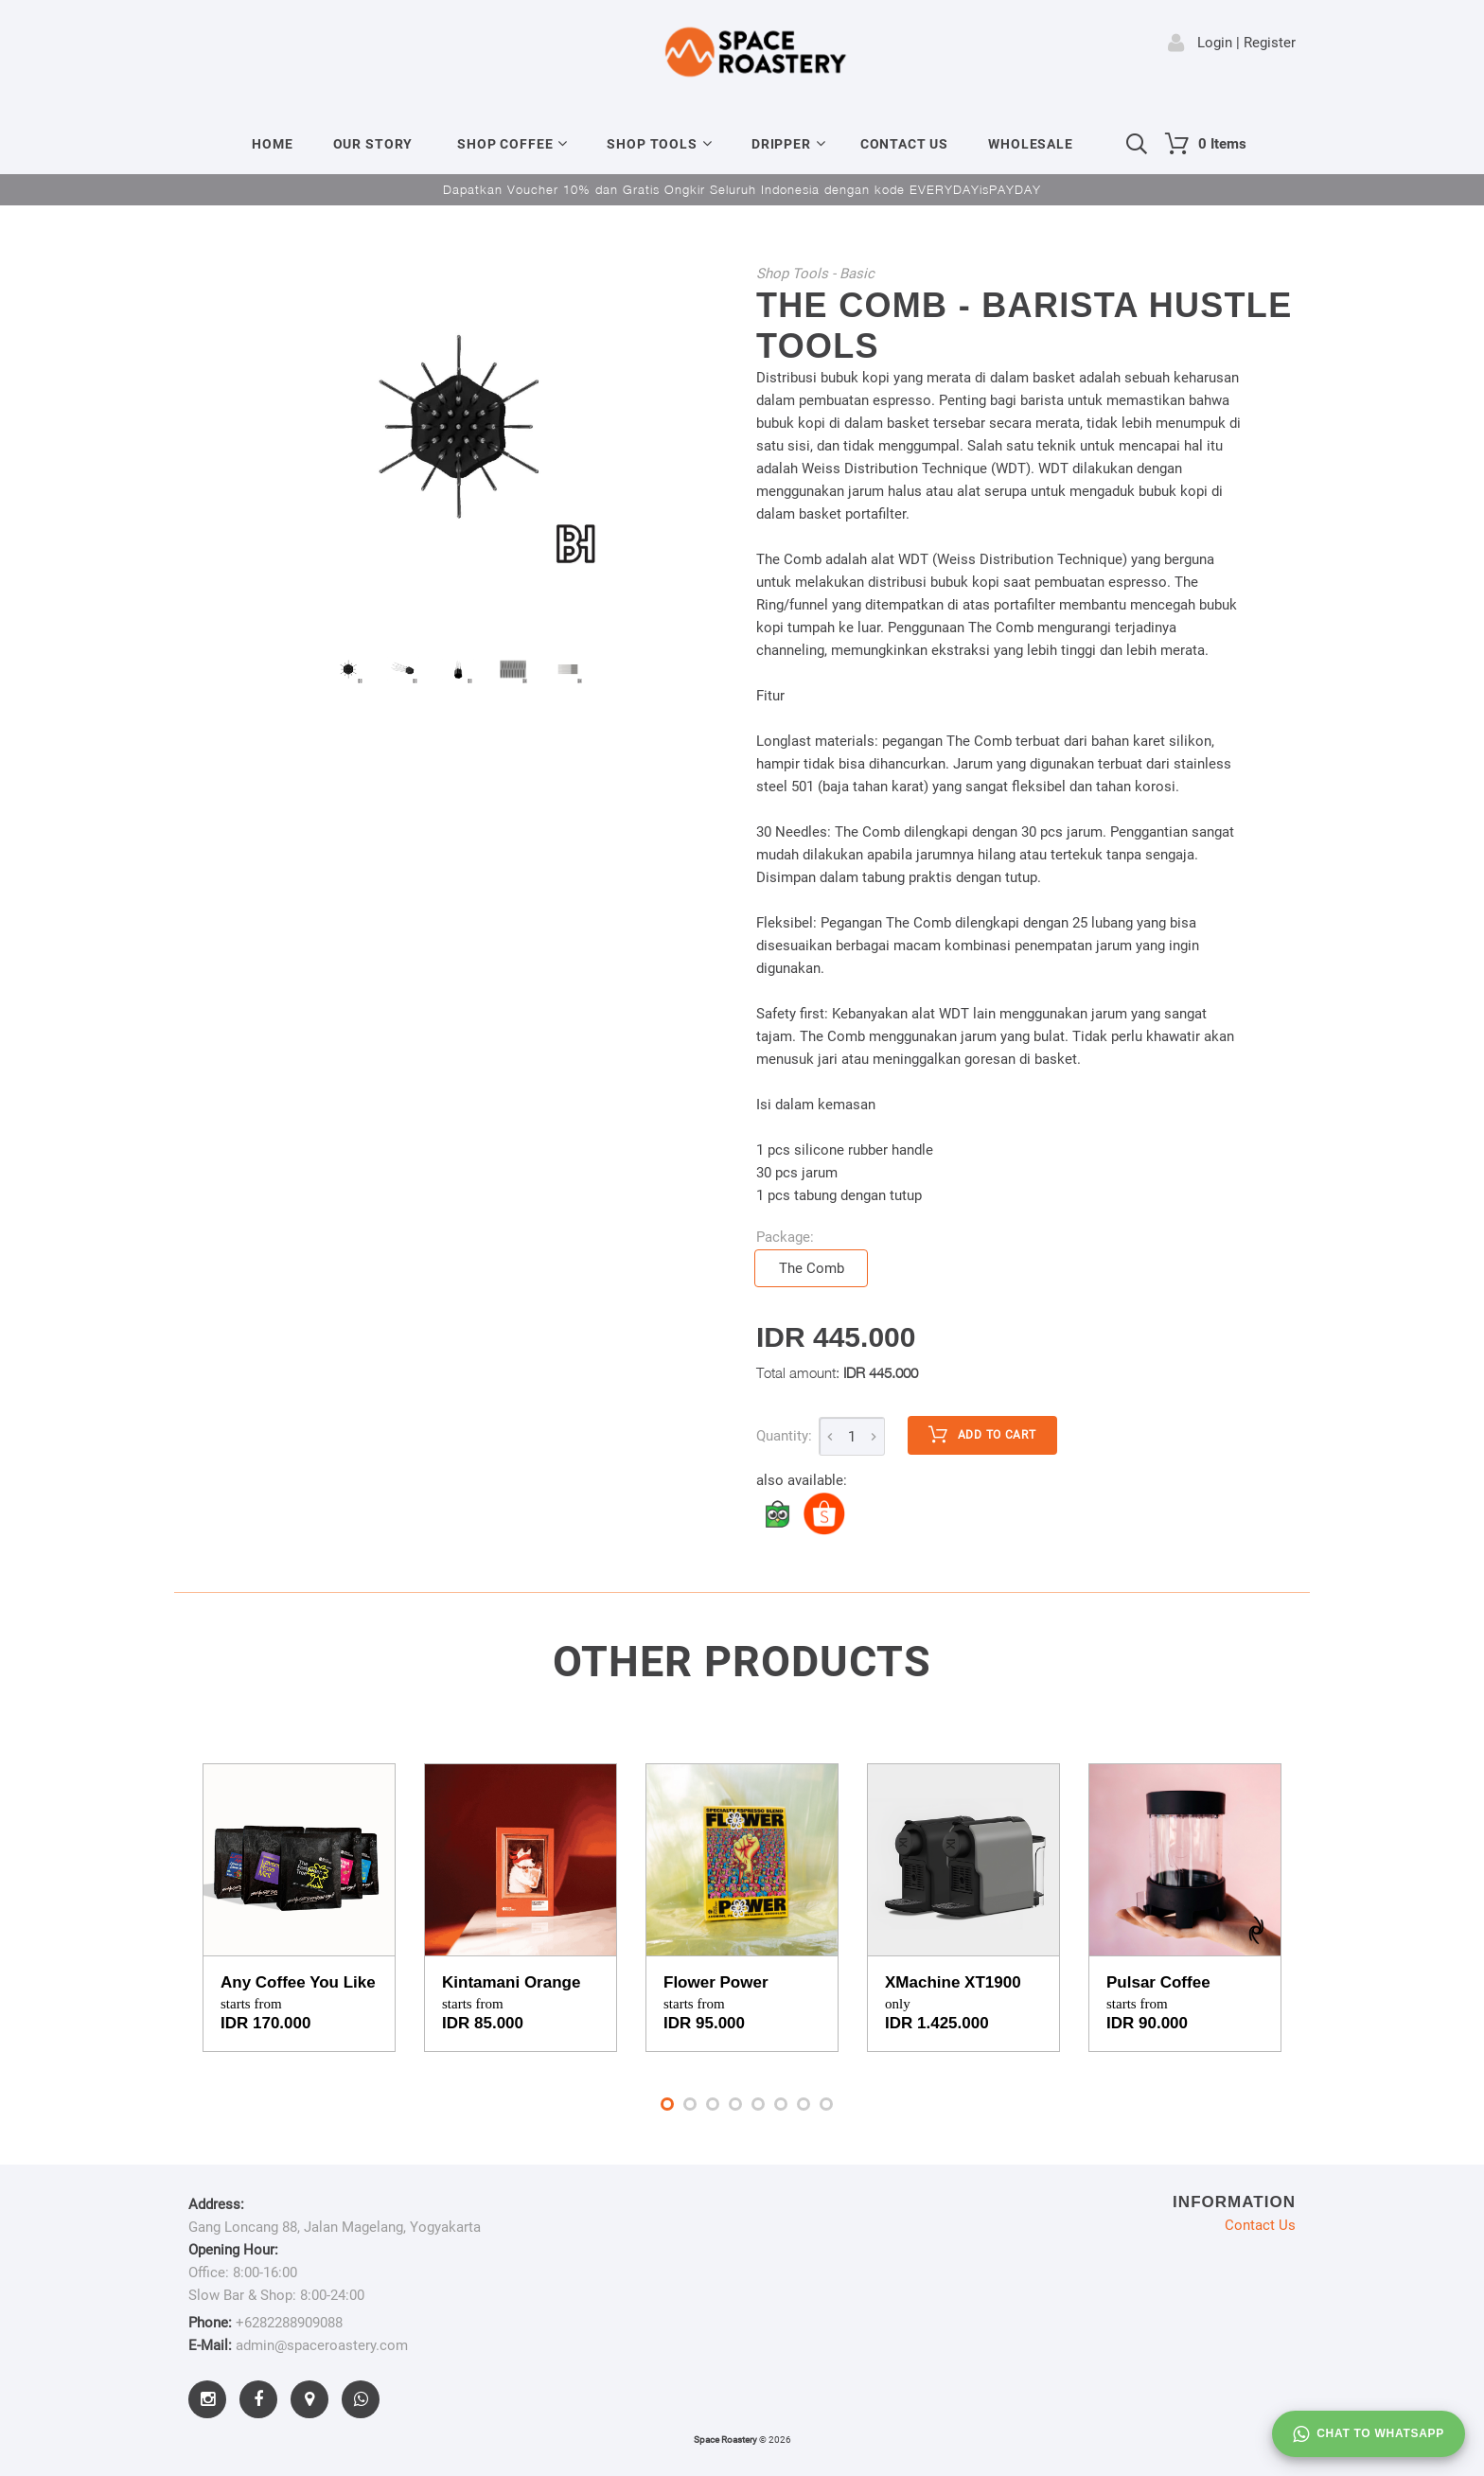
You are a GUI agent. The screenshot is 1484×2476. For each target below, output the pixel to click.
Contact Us (904, 143)
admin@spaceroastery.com (322, 2345)
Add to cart (982, 1435)
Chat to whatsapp (1368, 2434)
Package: (785, 1237)
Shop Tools (652, 143)
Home (272, 143)
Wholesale (1030, 143)
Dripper (781, 143)
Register (1270, 42)
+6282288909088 (289, 2322)
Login (1214, 42)
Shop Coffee (505, 143)
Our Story (373, 143)
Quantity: (784, 1435)
